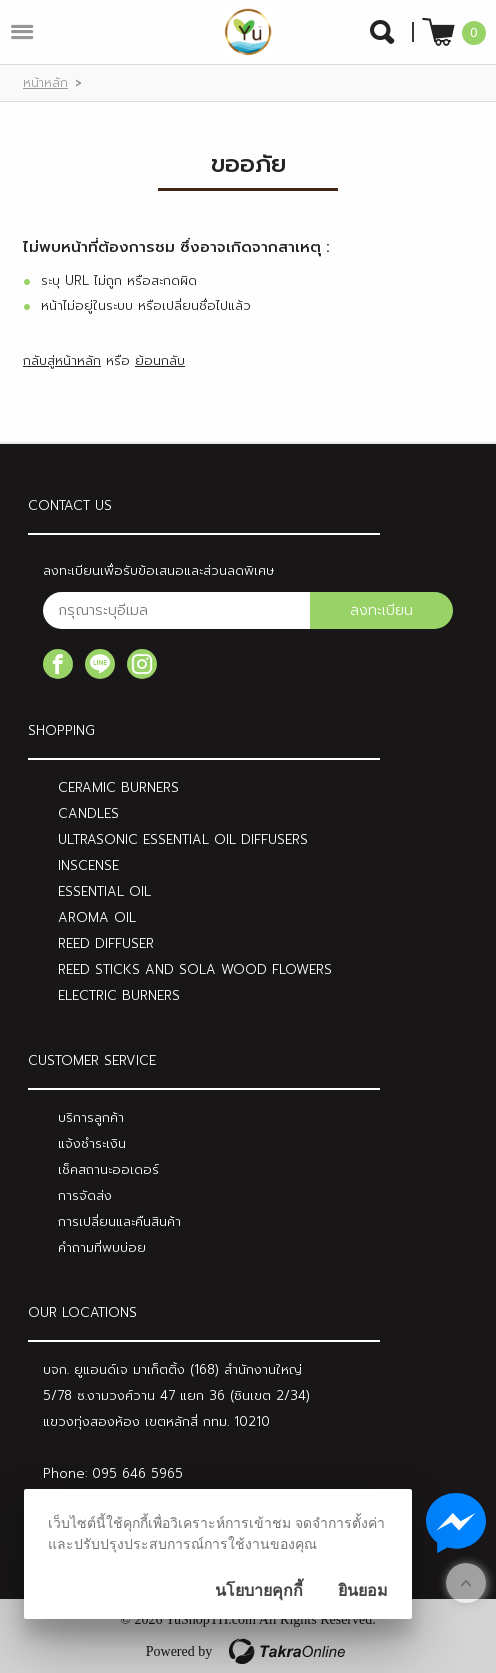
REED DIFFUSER (106, 943)
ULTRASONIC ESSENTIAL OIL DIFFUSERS (183, 839)
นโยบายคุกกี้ (259, 1590)
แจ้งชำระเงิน (92, 1143)
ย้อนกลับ (160, 360)
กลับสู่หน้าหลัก (62, 360)
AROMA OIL (97, 917)
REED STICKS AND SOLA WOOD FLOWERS (195, 969)
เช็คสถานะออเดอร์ (108, 1169)
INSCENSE (88, 865)
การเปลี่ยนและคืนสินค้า (119, 1221)
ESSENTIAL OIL (104, 891)
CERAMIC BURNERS (118, 787)
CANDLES (88, 813)
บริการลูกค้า (91, 1117)
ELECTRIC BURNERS (119, 995)
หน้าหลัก (45, 83)
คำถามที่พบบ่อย (102, 1247)
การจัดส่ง (85, 1195)
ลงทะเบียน (381, 610)
